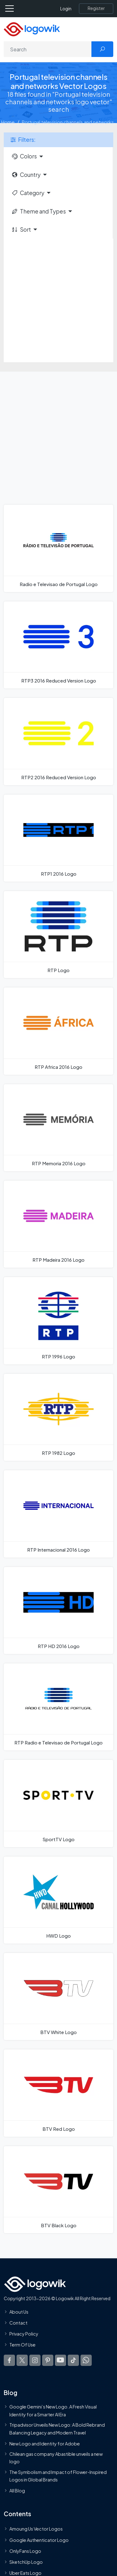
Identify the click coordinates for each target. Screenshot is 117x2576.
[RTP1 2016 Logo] (58, 838)
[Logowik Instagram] (35, 2360)
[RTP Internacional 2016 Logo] (58, 1513)
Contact (18, 2323)
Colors (24, 156)
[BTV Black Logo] (58, 2189)
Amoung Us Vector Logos (36, 2529)
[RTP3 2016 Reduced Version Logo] (58, 644)
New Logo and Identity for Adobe (44, 2443)
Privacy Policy (23, 2333)
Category (27, 192)
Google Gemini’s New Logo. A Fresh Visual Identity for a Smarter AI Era (53, 2410)
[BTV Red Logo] (58, 2092)
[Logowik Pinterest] (47, 2360)
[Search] (48, 49)
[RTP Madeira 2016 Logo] (58, 1224)
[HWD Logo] (58, 1900)
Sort (21, 229)
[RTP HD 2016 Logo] (58, 1610)
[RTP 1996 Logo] (58, 1320)
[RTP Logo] (58, 934)
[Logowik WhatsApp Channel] (86, 2360)
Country (26, 174)
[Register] (96, 8)
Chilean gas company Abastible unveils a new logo (56, 2457)
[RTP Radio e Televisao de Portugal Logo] (58, 1706)
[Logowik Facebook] (9, 2360)
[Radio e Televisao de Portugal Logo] (58, 548)
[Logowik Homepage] (32, 28)
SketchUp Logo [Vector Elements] (26, 2562)
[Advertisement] (58, 300)
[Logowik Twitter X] (22, 2360)
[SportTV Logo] (58, 1803)
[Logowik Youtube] (60, 2360)
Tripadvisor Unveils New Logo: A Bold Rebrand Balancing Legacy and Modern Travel (57, 2428)
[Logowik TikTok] (73, 2360)
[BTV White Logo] (58, 1996)
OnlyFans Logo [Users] (25, 2551)
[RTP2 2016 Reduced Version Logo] (58, 741)
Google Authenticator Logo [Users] (39, 2540)
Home (8, 122)
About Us (18, 2312)
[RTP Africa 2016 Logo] (58, 1030)
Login (65, 8)
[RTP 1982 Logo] (58, 1417)
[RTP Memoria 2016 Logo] (58, 1127)
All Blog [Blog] (17, 2490)
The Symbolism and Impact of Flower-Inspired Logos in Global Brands (58, 2475)
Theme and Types (38, 211)
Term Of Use (22, 2345)
